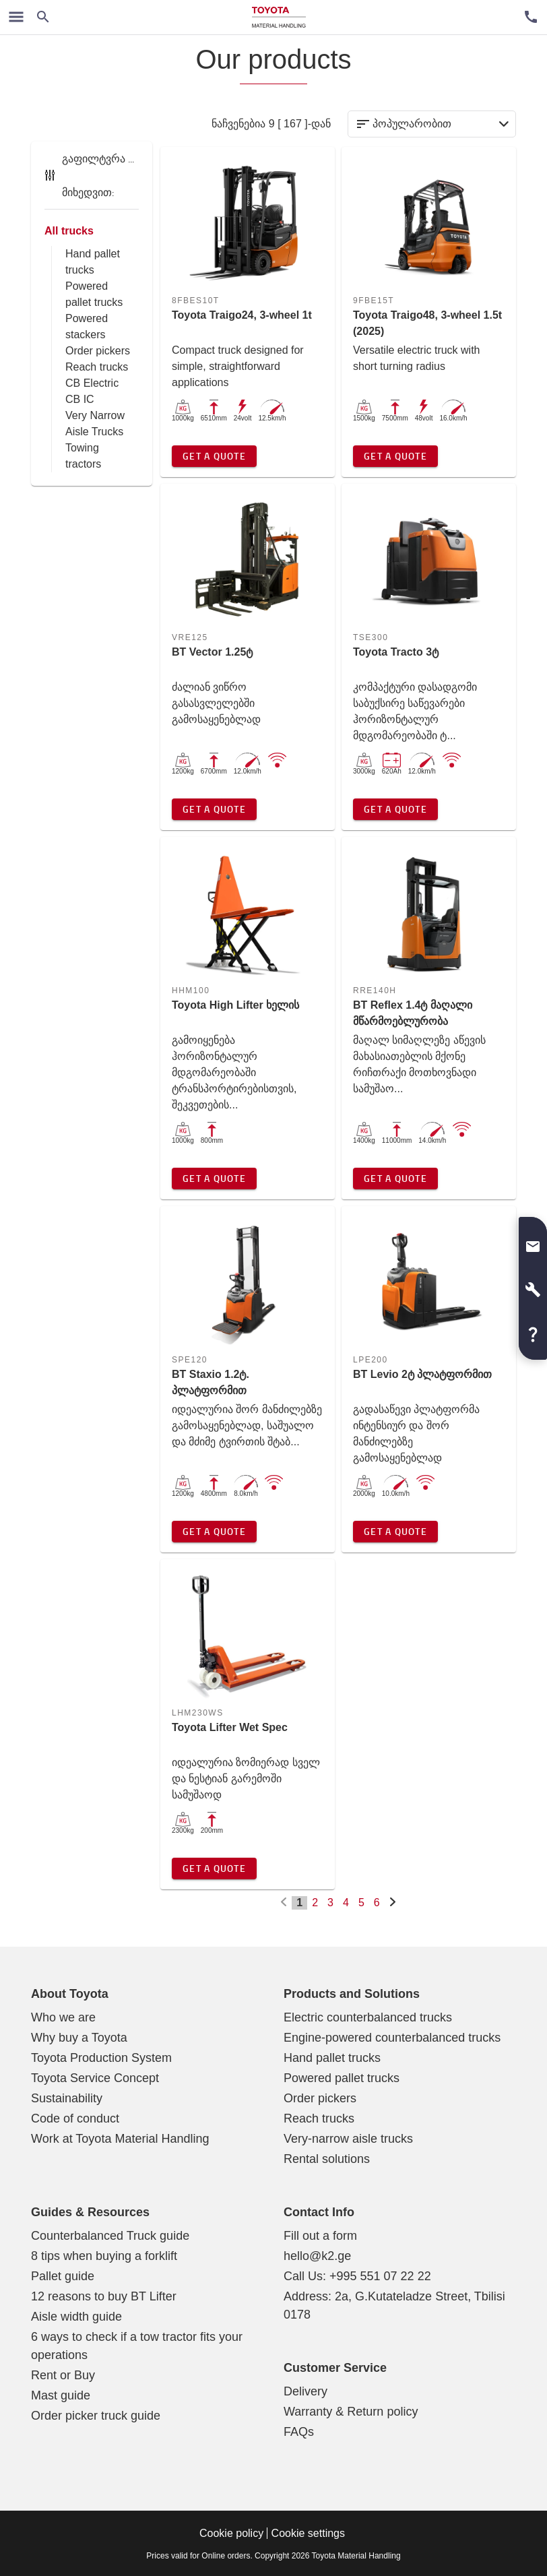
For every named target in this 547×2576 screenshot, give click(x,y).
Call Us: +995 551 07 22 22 (357, 2276)
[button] (533, 1241)
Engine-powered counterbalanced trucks (392, 2037)
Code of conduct (75, 2118)
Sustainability (66, 2098)
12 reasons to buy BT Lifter (103, 2296)
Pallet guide (62, 2276)
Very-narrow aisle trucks (348, 2138)
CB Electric (92, 383)
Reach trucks (96, 367)
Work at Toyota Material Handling (120, 2138)
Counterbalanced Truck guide (110, 2235)
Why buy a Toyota (79, 2037)
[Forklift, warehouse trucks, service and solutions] (279, 17)
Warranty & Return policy (351, 2411)
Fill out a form (320, 2235)
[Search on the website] (43, 16)
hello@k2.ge (317, 2256)
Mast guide (60, 2395)
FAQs (299, 2432)
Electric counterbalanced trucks (368, 2017)
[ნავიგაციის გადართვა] (16, 16)
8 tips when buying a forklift (104, 2256)
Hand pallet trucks (332, 2058)
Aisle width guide (76, 2316)
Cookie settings (308, 2533)
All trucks (69, 231)
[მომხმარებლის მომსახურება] (530, 16)
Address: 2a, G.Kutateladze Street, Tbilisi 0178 (394, 2305)
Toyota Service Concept (95, 2078)
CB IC (79, 399)
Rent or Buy (63, 2375)
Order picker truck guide (95, 2415)
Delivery (305, 2391)
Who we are (63, 2017)
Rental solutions (327, 2159)
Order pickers (97, 350)
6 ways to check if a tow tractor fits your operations (137, 2346)
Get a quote (214, 456)
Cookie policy (231, 2533)
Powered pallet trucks (341, 2078)
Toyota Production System (101, 2058)
